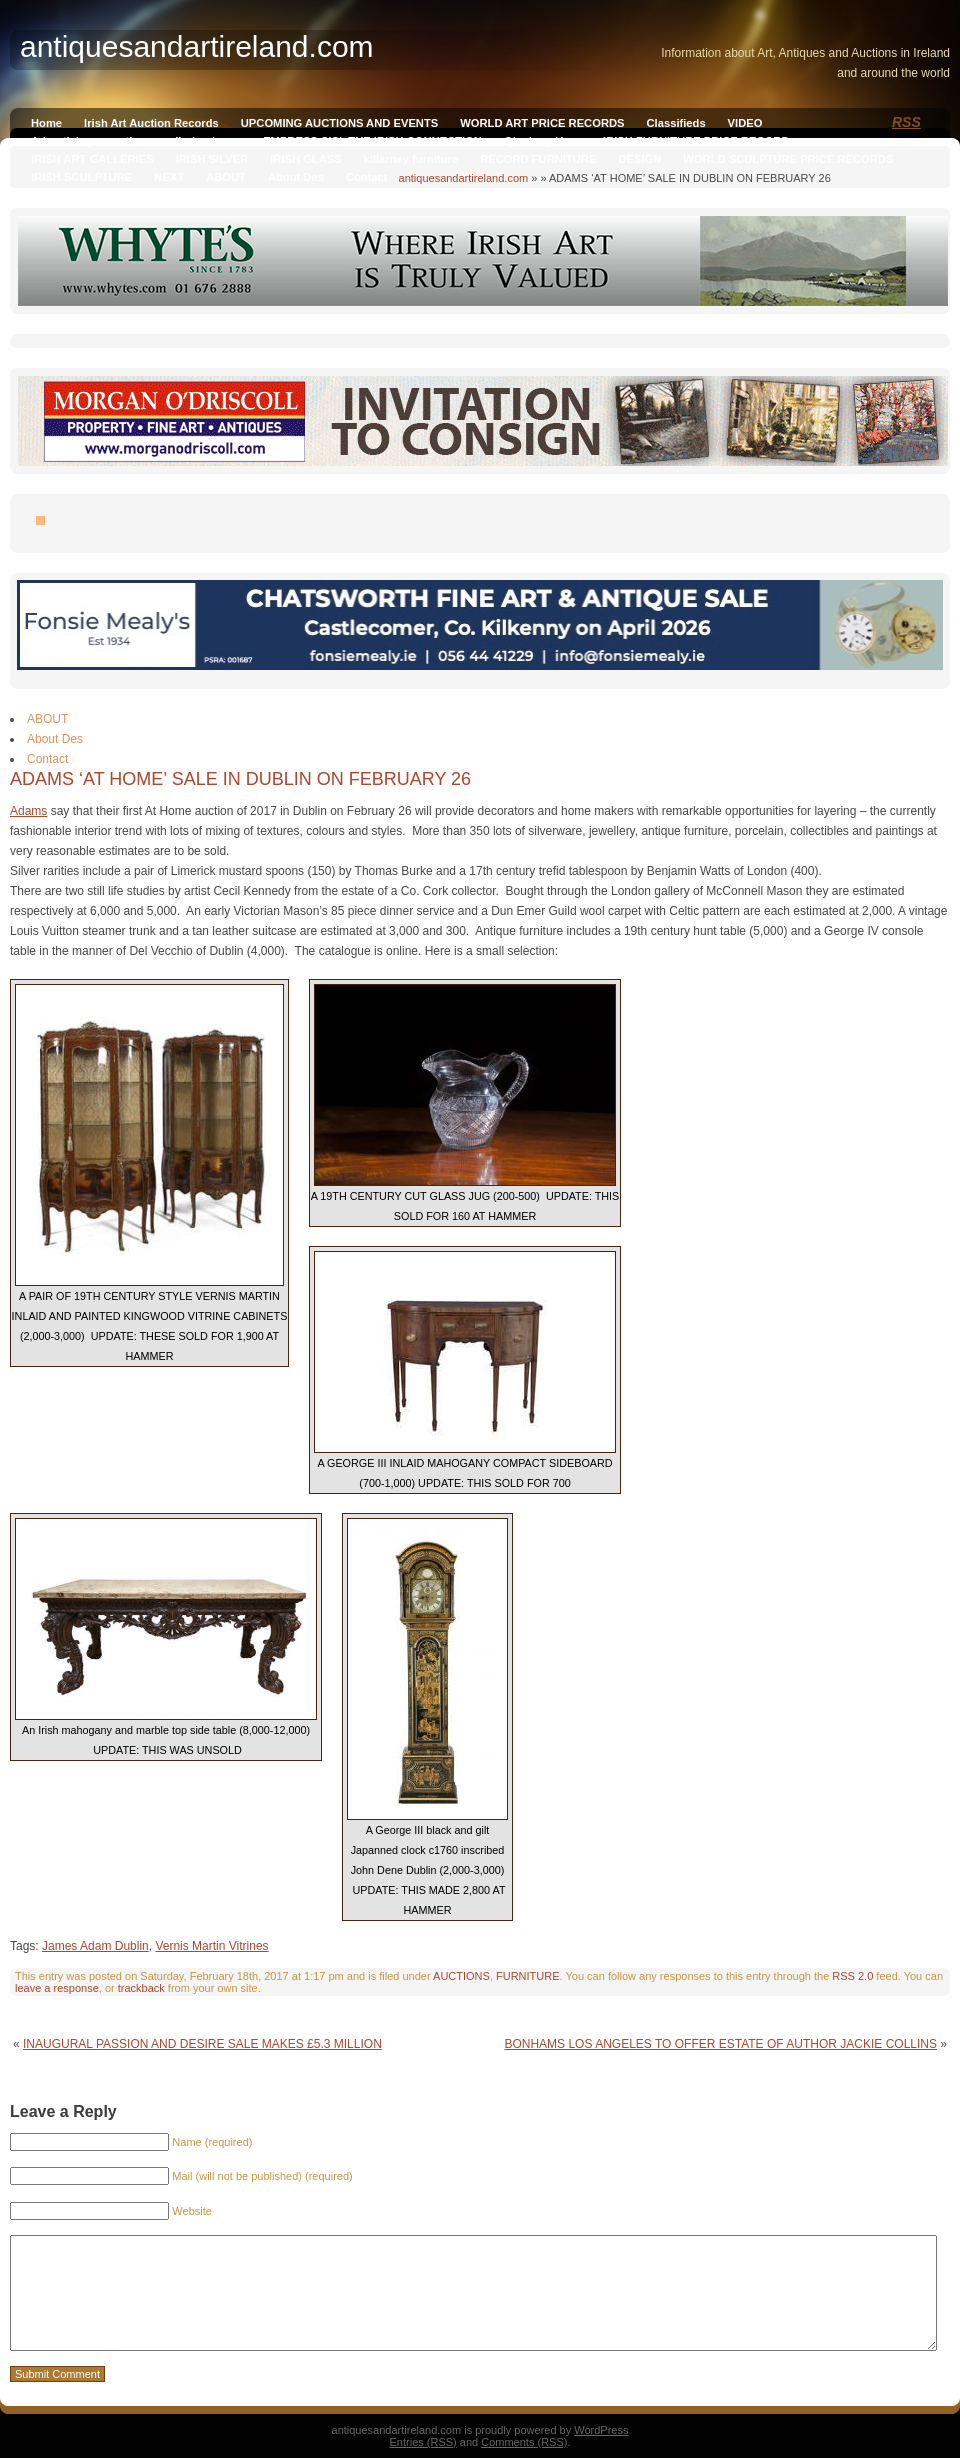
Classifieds (676, 123)
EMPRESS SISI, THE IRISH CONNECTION (372, 141)
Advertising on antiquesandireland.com (136, 141)
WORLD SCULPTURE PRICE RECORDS (788, 159)
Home (46, 123)
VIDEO (745, 123)
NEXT (169, 177)
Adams (28, 811)
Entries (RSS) (423, 2442)
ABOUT (226, 177)
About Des (296, 177)
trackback (141, 1988)
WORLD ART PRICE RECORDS (542, 123)
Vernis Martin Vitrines (211, 1946)
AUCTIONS (461, 1976)
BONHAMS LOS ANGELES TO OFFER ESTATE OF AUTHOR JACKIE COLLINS (720, 2044)
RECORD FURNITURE (538, 159)
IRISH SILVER (212, 159)
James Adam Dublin (95, 1946)
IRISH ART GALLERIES (92, 159)
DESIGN (639, 159)
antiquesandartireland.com (464, 178)
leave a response (57, 1988)
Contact (367, 177)
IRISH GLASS (305, 159)
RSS (906, 122)
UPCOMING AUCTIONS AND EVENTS (339, 123)
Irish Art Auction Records (151, 123)
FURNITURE (528, 1976)
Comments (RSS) (524, 2442)
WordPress (601, 2430)
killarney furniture (411, 159)
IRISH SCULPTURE (81, 177)
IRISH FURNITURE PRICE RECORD (696, 141)
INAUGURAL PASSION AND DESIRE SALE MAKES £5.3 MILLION (202, 2044)
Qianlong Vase (542, 141)
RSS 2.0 (852, 1976)
